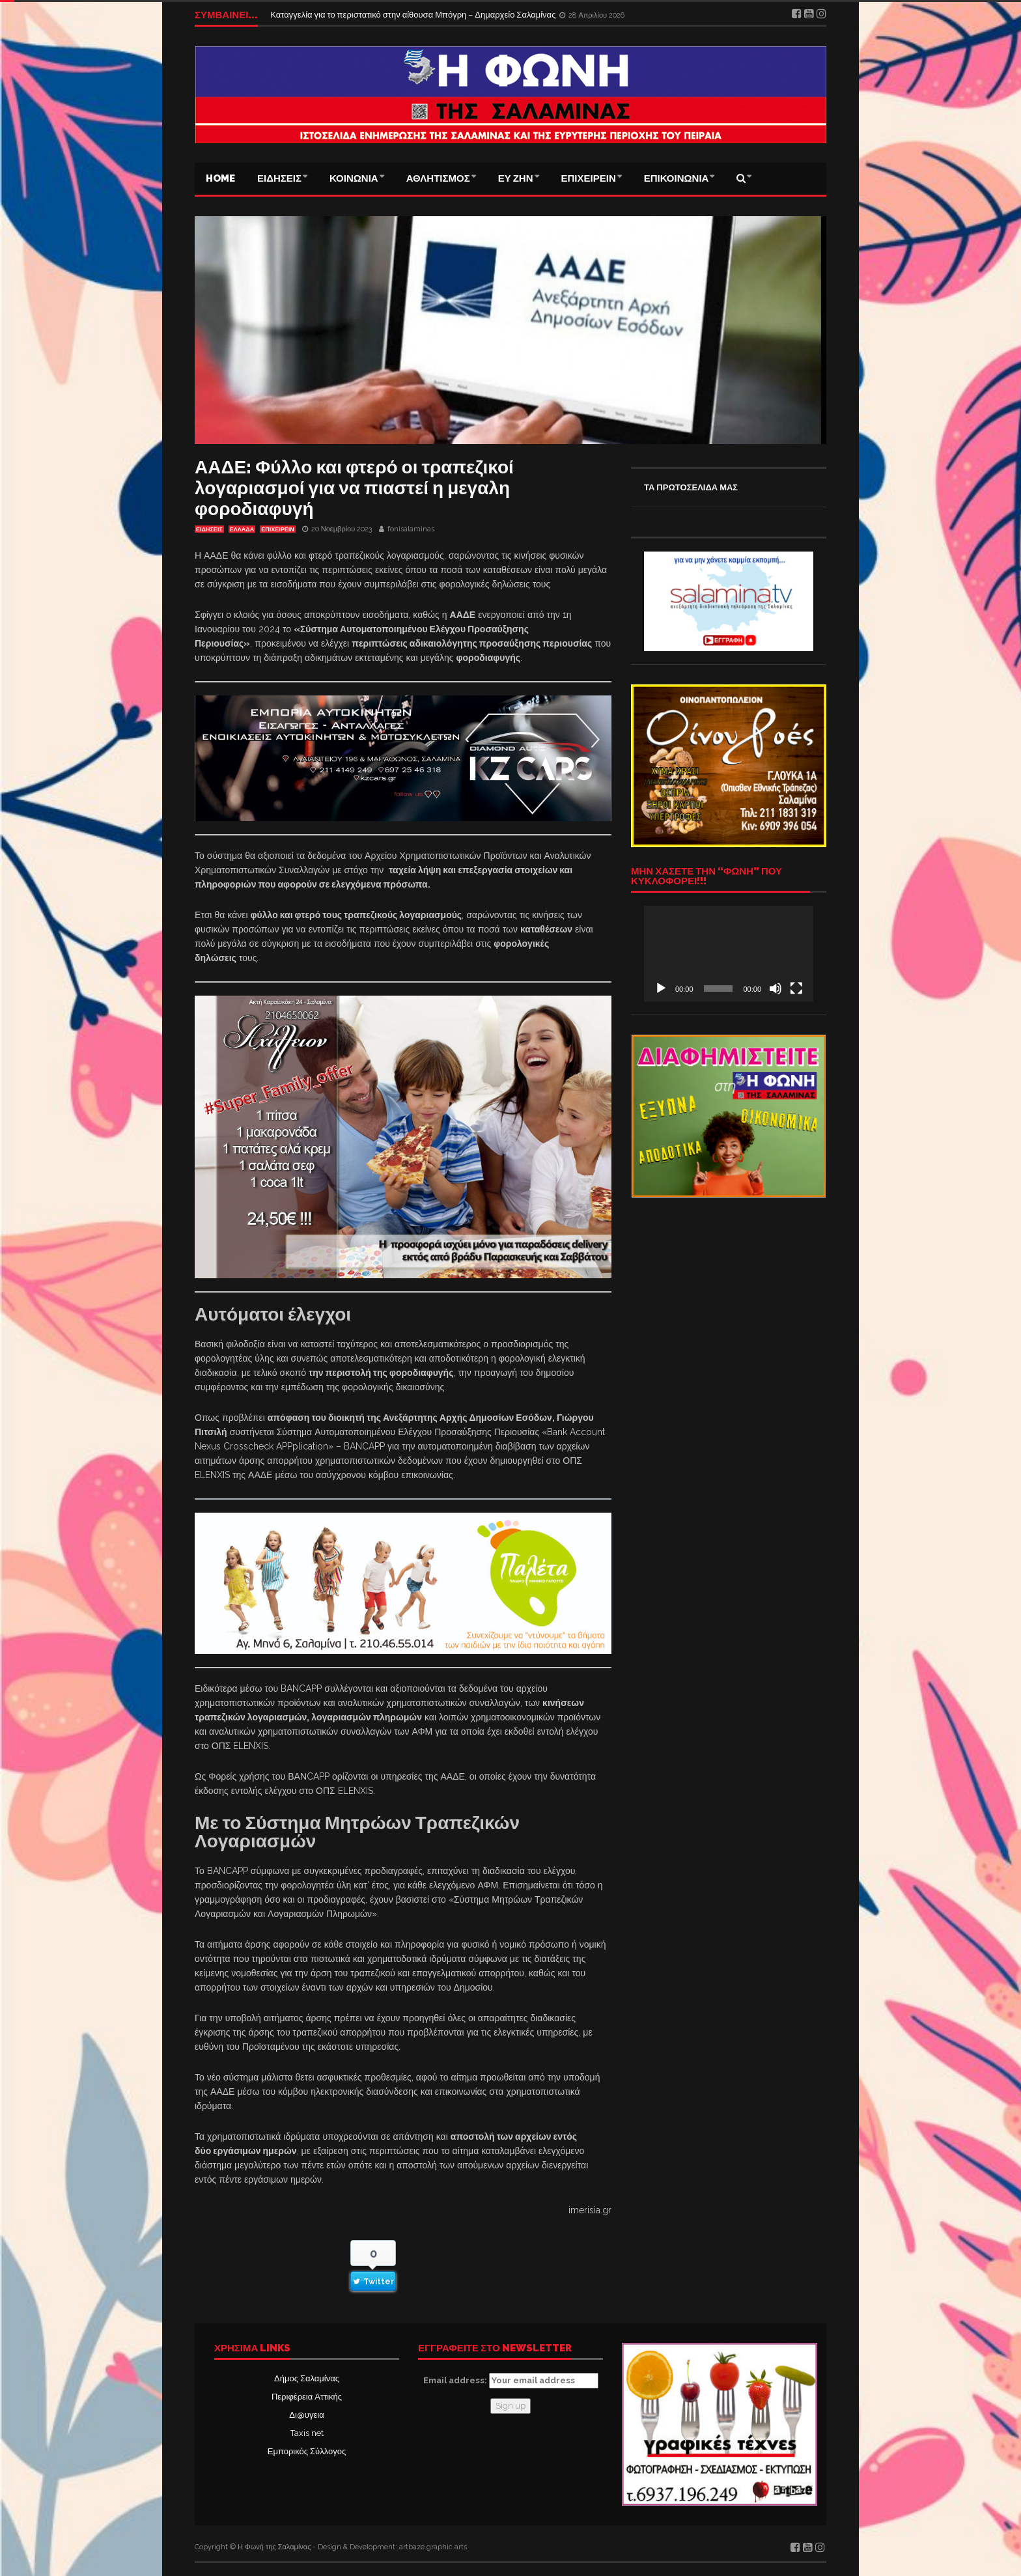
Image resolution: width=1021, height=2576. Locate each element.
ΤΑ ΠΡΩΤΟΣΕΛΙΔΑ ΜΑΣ (691, 487)
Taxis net (307, 2433)
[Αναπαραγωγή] (660, 988)
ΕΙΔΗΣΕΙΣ (279, 178)
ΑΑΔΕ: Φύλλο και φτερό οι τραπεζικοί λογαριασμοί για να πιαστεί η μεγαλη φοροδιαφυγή (354, 488)
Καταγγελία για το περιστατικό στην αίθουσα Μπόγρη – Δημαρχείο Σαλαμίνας (413, 15)
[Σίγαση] (775, 988)
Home (220, 178)
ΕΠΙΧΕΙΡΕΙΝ (588, 178)
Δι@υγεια (306, 2415)
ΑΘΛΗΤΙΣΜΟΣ (438, 178)
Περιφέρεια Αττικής (307, 2396)
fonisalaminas (410, 529)
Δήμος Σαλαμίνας (306, 2378)
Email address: (510, 2380)
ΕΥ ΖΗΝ (515, 178)
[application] (728, 953)
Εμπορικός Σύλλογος (307, 2451)
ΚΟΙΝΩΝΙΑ (353, 178)
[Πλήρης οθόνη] (796, 988)
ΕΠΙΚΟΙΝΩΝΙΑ (676, 178)
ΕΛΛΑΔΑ (242, 529)
